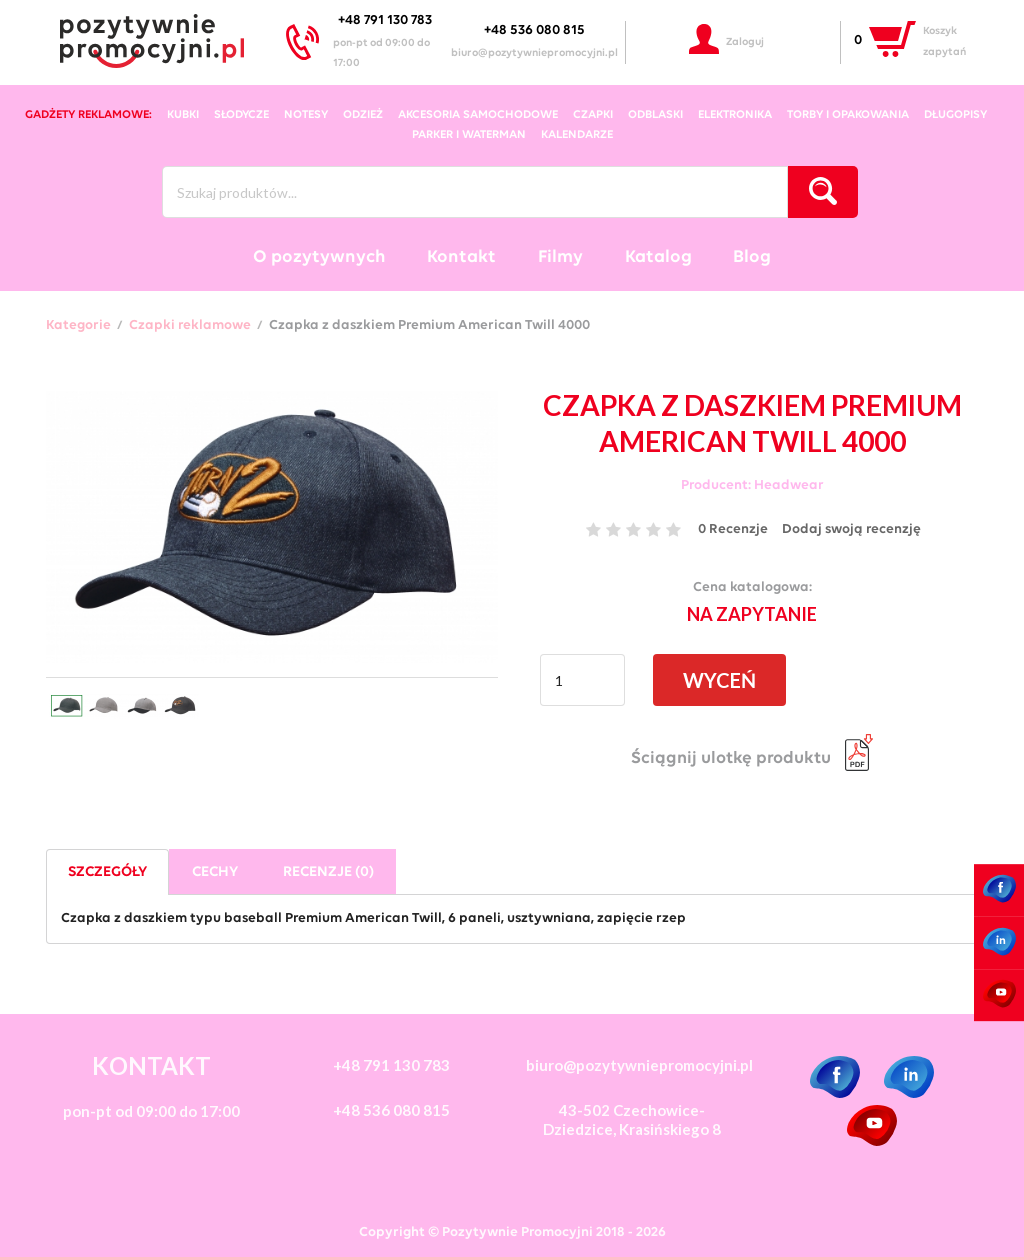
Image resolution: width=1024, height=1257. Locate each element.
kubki (183, 115)
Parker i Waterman (469, 135)
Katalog (658, 257)
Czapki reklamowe (190, 326)
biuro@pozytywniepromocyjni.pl (534, 53)
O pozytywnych (319, 257)
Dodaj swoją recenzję (851, 529)
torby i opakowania (848, 115)
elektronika (735, 115)
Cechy (215, 872)
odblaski (655, 115)
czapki (593, 115)
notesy (306, 115)
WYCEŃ (719, 680)
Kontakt (461, 257)
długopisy (955, 115)
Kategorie (78, 326)
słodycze (241, 115)
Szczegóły (107, 872)
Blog (752, 257)
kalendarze (577, 135)
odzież (363, 115)
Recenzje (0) (328, 872)
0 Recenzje (733, 529)
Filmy (560, 257)
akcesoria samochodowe (478, 115)
